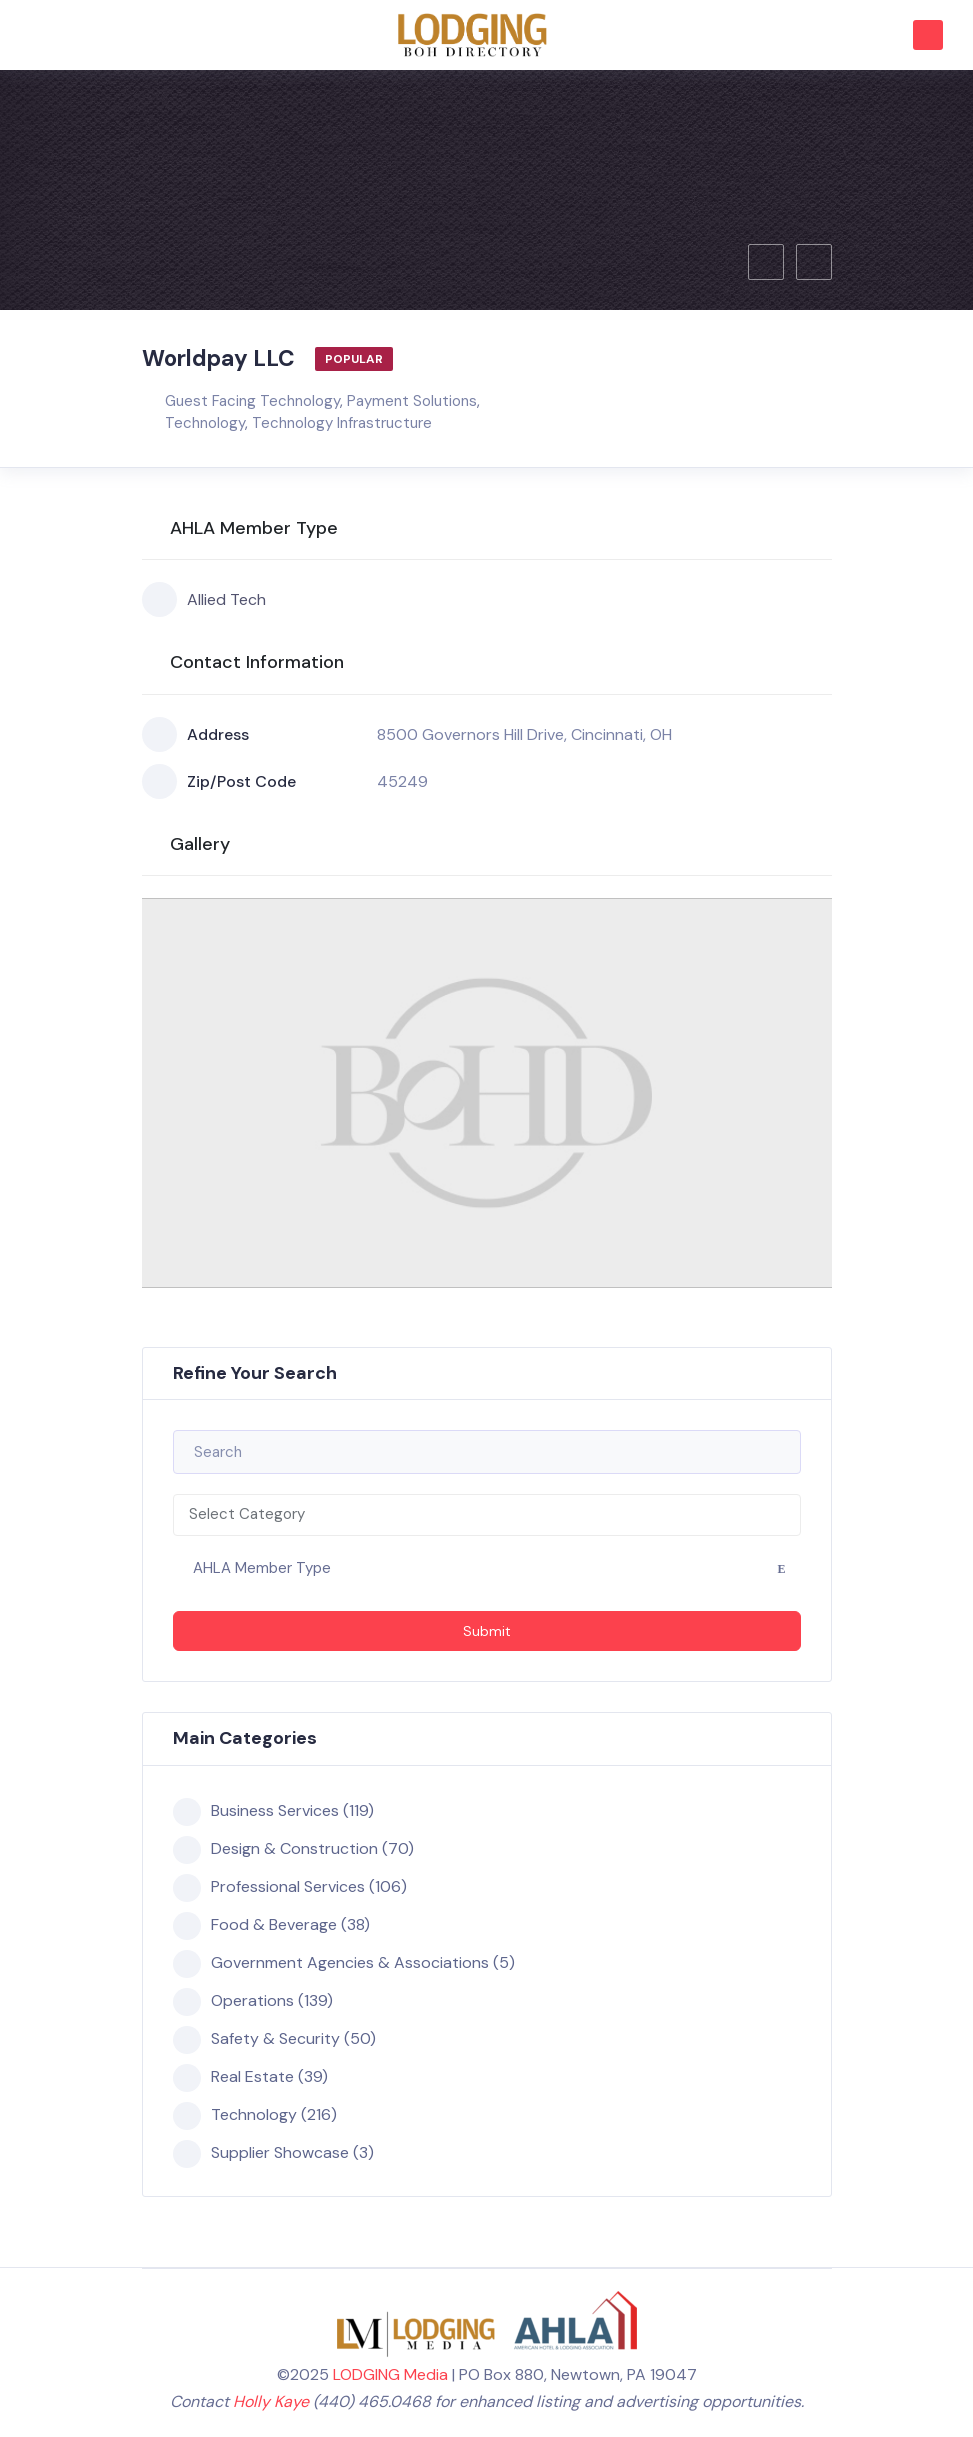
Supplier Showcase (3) (273, 2153)
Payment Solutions (412, 401)
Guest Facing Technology (252, 401)
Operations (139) (253, 2001)
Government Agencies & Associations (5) (344, 1963)
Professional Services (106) (290, 1887)
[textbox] (487, 1515)
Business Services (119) (273, 1811)
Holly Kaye (271, 2401)
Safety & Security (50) (274, 2039)
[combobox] (487, 1515)
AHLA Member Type (262, 1568)
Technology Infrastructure (342, 423)
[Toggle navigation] (39, 33)
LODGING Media (390, 2374)
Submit (487, 1631)
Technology (205, 423)
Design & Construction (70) (293, 1849)
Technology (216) (255, 2115)
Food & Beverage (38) (271, 1925)
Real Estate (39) (250, 2077)
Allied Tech (204, 599)
